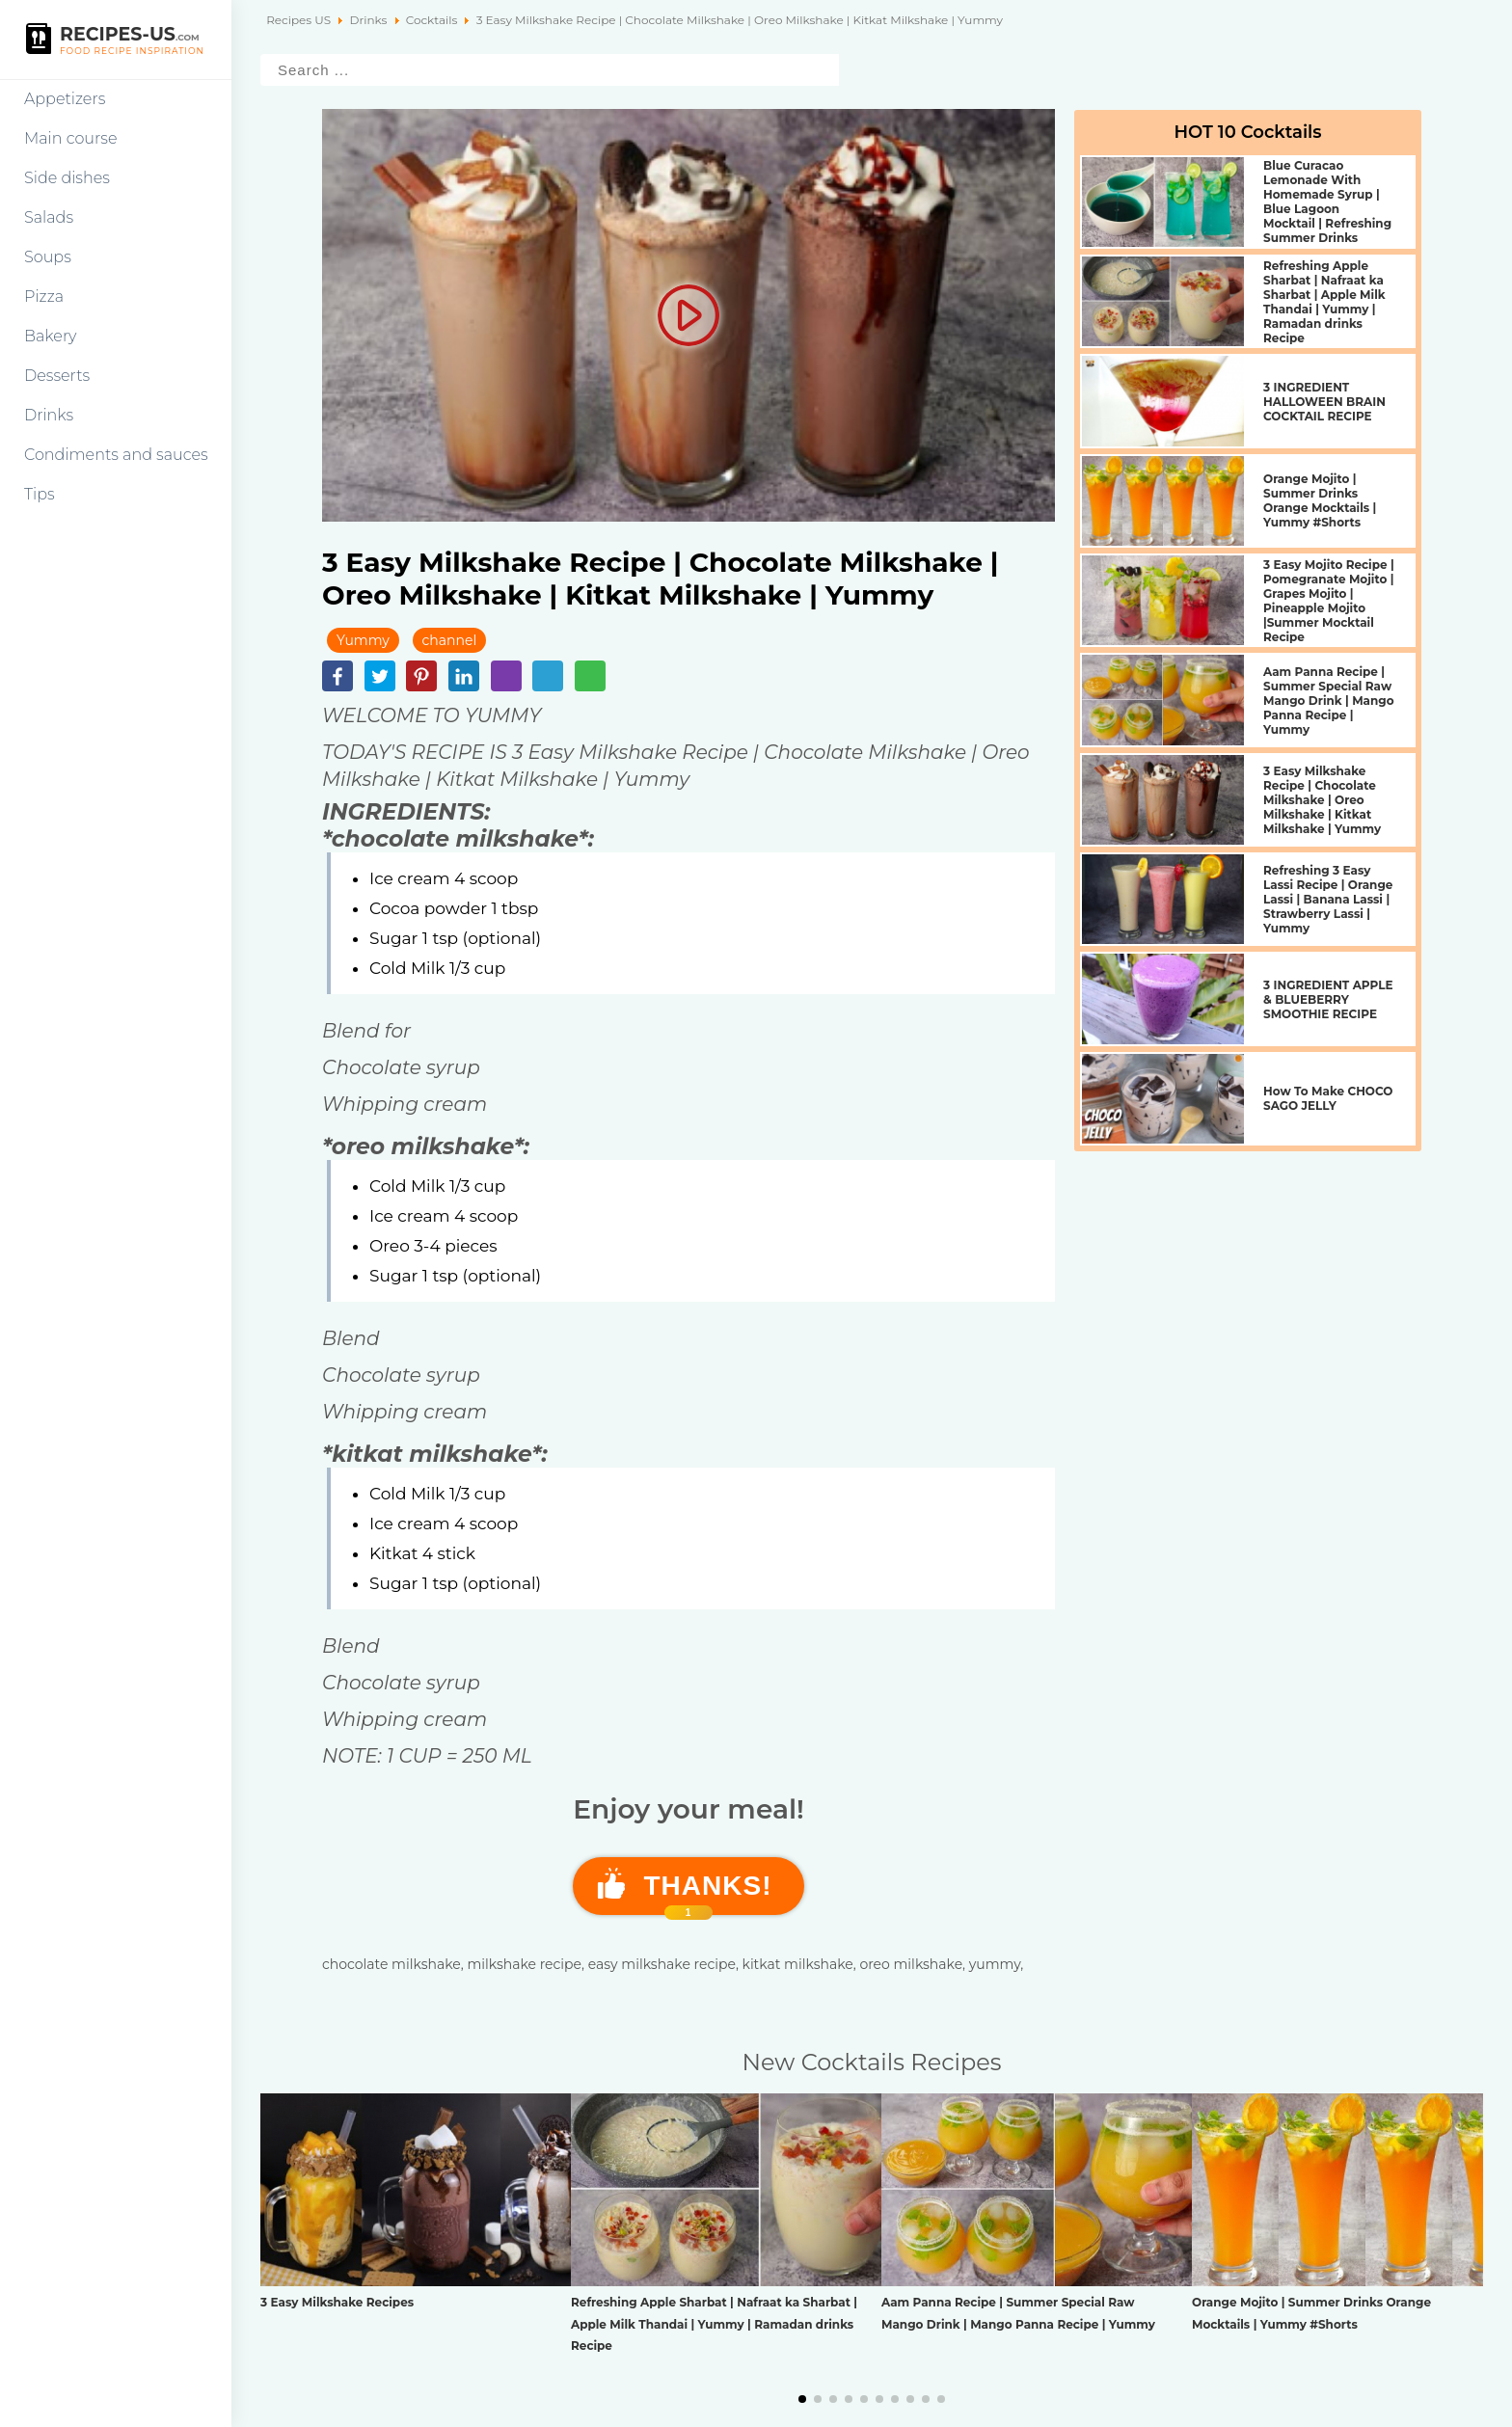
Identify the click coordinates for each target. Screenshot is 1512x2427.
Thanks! (708, 1893)
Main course (71, 138)
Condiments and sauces (116, 454)
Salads (48, 217)
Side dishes (67, 178)
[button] (802, 2399)
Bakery (50, 336)
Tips (39, 494)
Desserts (57, 375)
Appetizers (64, 99)
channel (449, 640)
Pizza (44, 296)
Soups (47, 257)
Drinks (48, 415)
